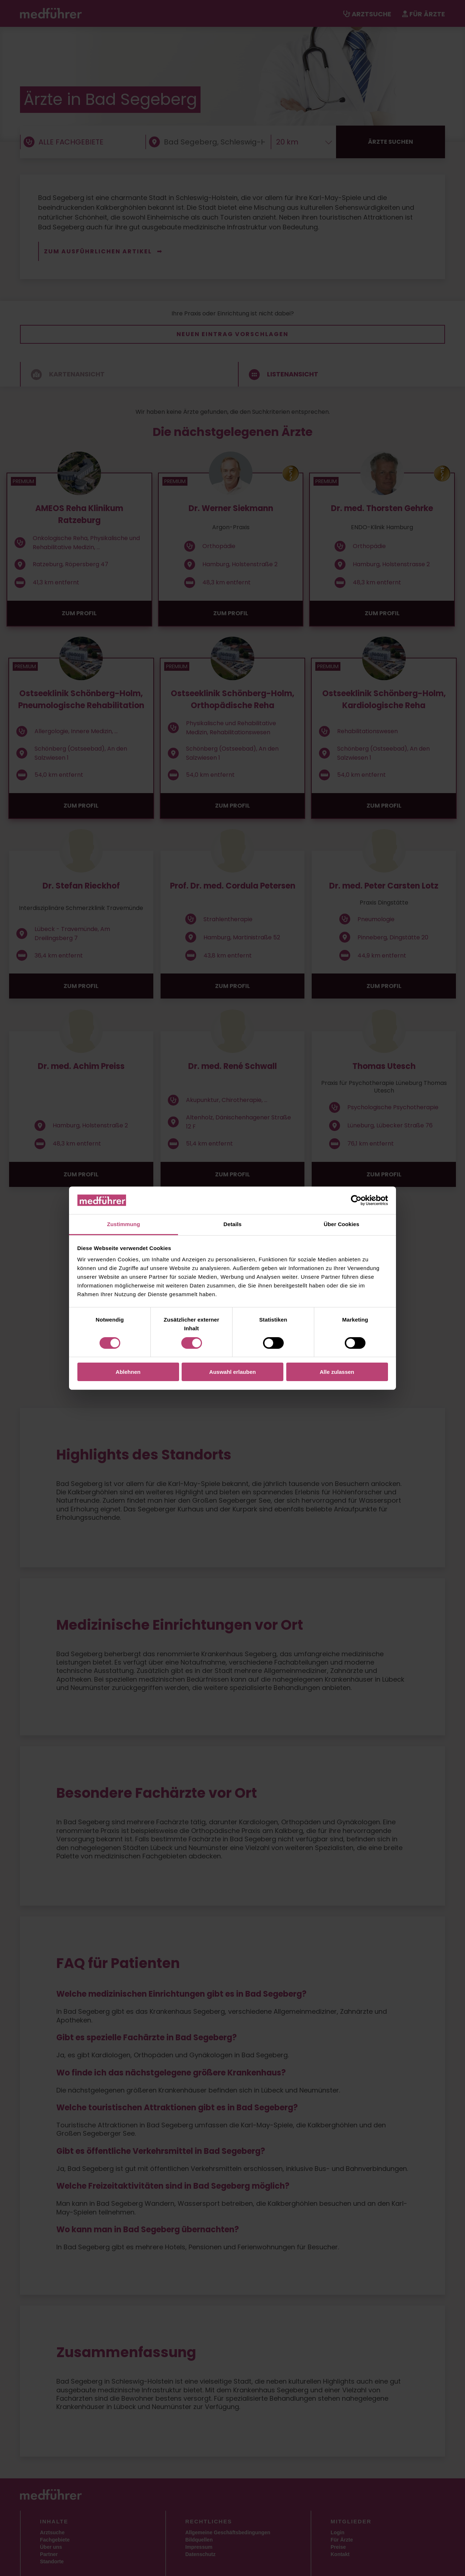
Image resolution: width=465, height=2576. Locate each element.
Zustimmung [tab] (123, 1224)
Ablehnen (128, 1372)
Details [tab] (232, 1224)
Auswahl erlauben (232, 1372)
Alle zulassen (337, 1372)
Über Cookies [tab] (341, 1224)
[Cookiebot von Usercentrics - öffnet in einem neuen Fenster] (356, 1200)
